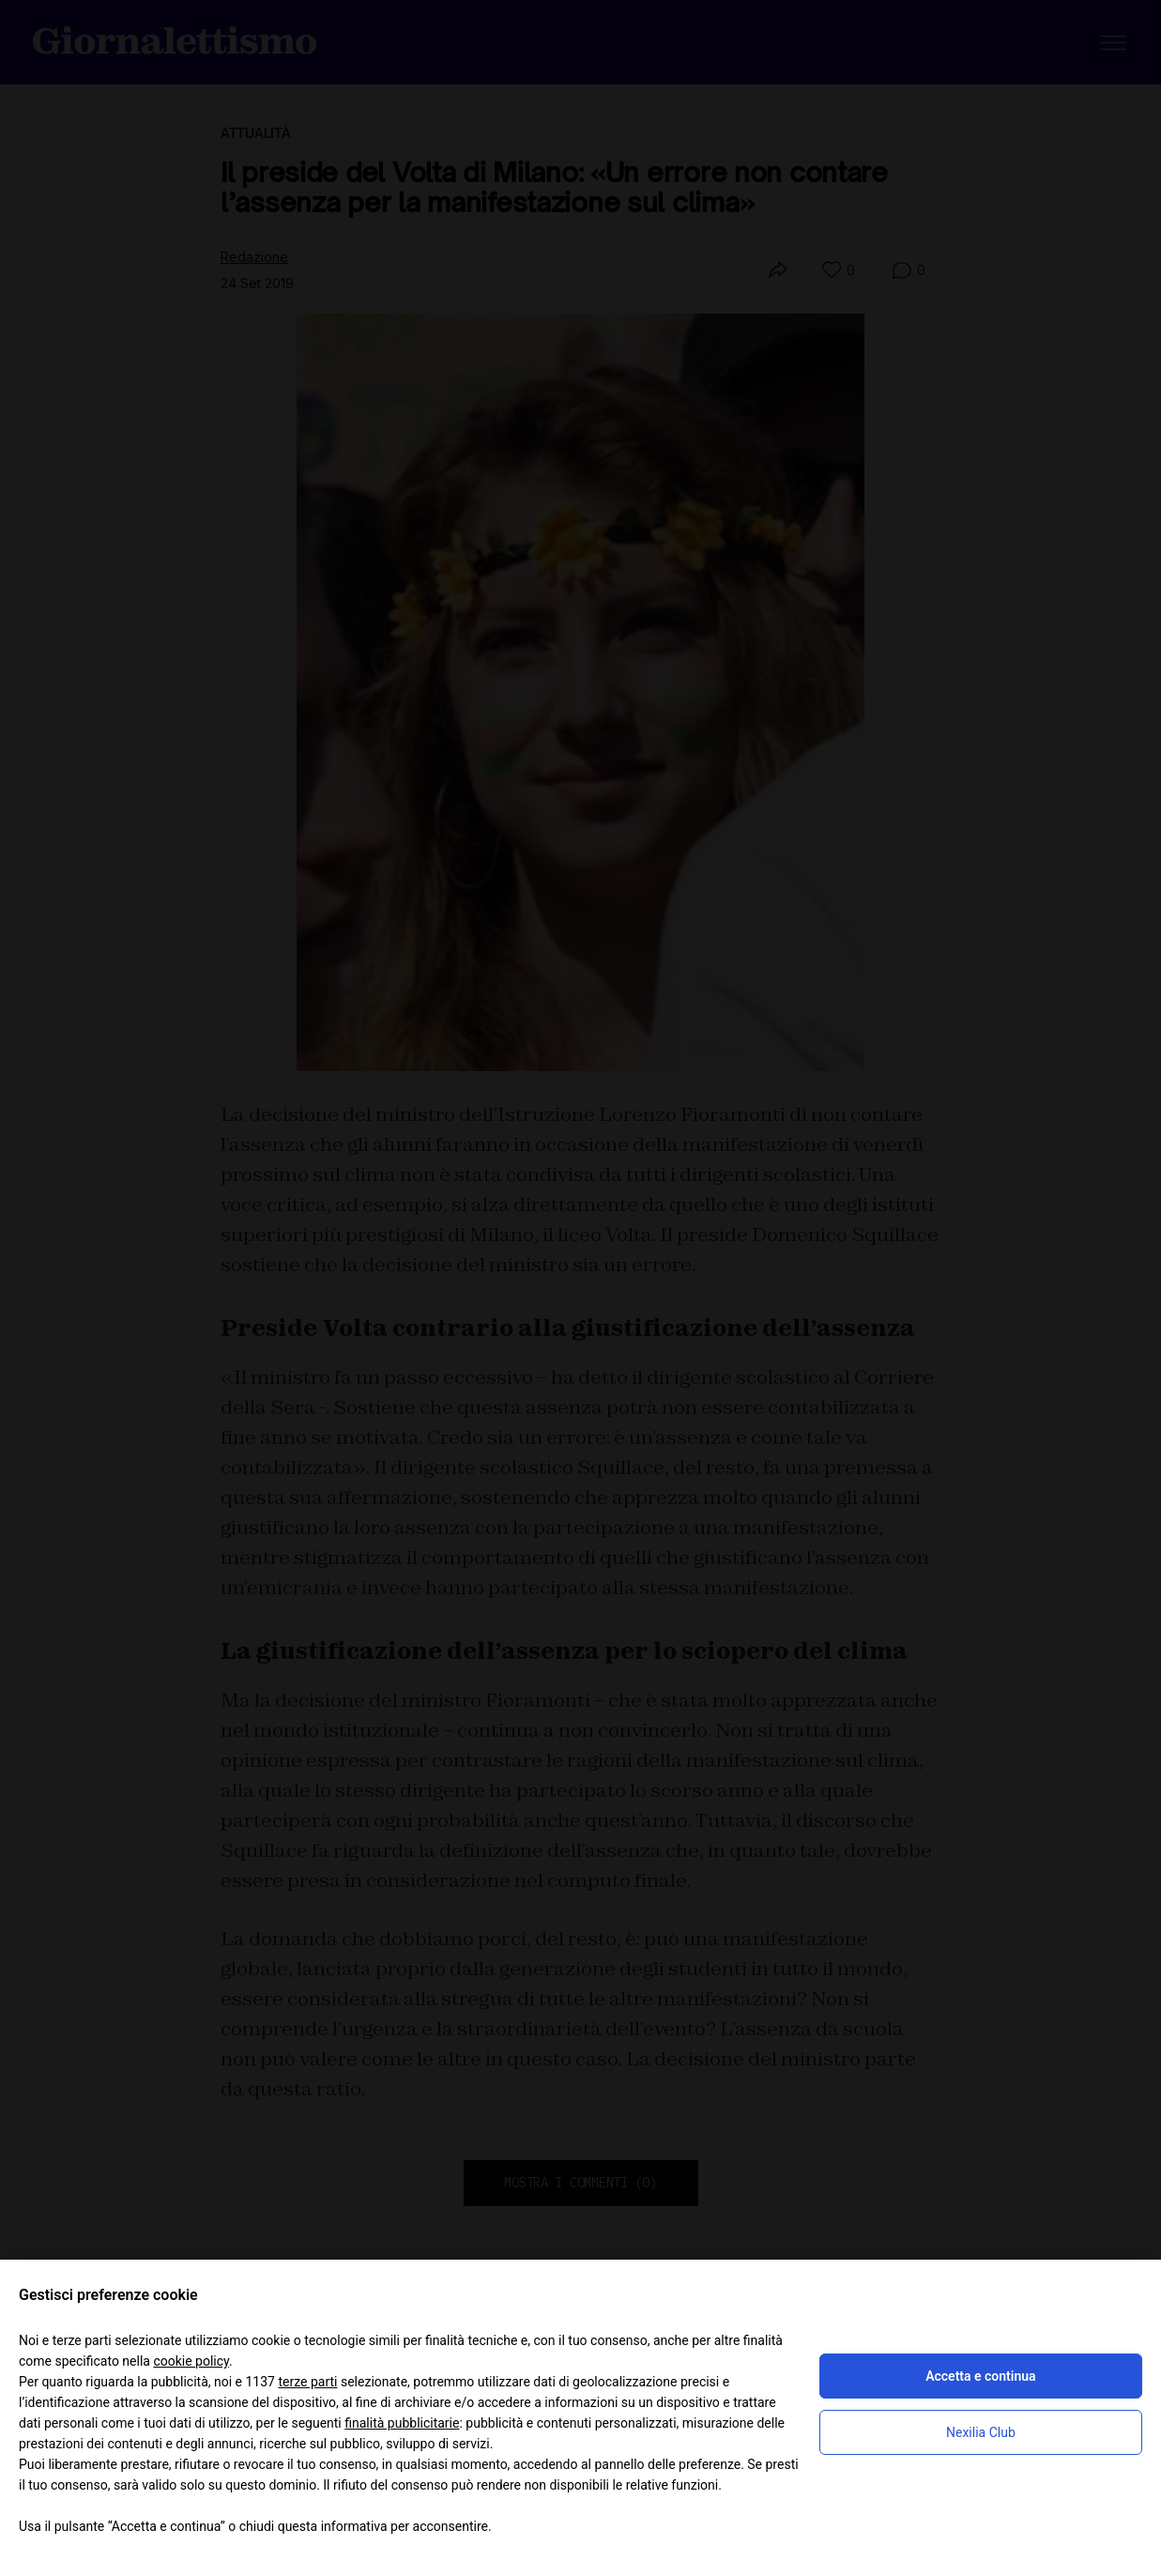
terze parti (307, 2381)
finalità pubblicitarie (401, 2422)
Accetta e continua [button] (980, 2376)
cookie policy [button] (191, 2361)
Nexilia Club (981, 2432)
